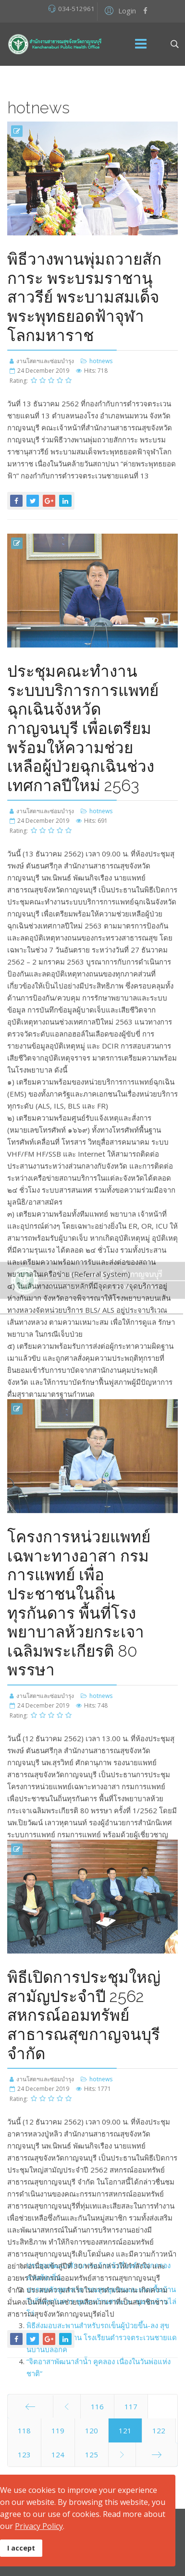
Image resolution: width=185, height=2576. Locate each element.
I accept (21, 2547)
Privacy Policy (39, 2526)
